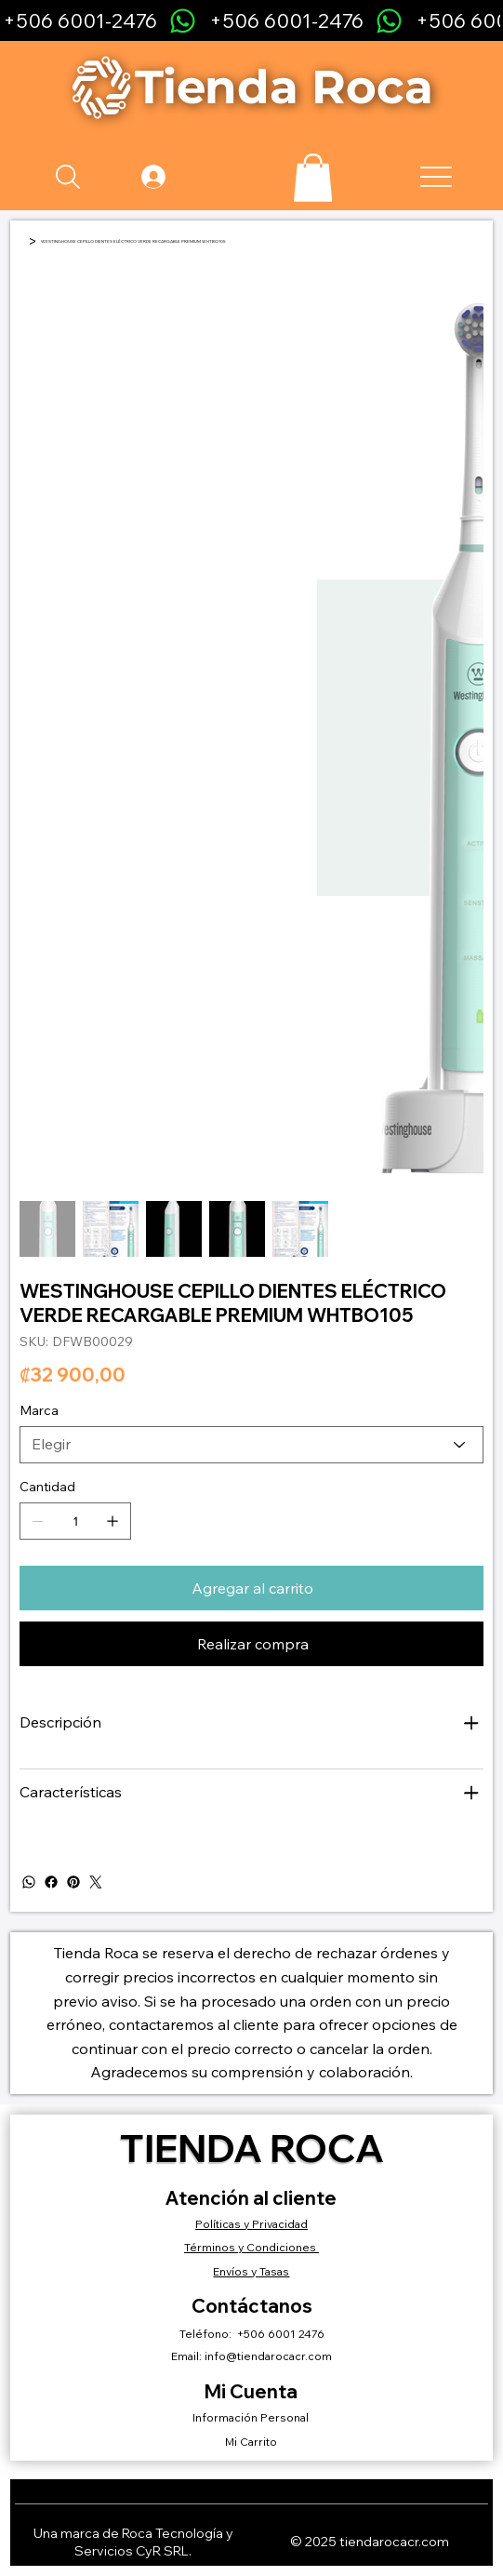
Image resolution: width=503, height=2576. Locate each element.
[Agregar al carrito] (251, 1588)
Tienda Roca (252, 2147)
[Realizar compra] (251, 1644)
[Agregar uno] (112, 1521)
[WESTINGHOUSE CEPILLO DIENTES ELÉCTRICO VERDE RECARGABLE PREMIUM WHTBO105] (133, 241)
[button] (313, 177)
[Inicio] (22, 241)
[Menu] (436, 177)
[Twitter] (95, 1882)
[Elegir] (251, 1444)
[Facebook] (51, 1882)
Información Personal (251, 2417)
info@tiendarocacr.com (268, 2356)
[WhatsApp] (29, 1882)
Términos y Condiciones (251, 2247)
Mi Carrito (251, 2442)
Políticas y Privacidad (251, 2224)
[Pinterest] (73, 1882)
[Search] (67, 176)
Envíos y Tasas (251, 2271)
